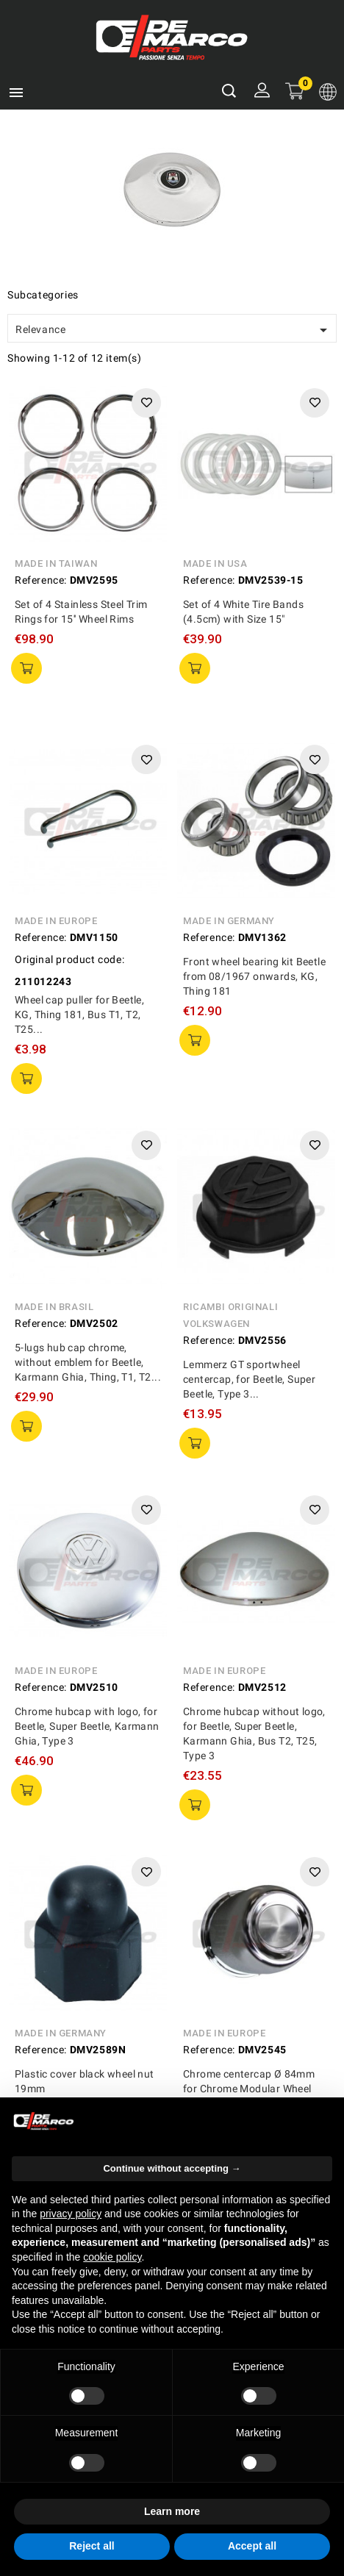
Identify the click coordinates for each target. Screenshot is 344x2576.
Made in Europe (56, 920)
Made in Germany (229, 920)
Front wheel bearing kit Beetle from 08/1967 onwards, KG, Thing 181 (254, 976)
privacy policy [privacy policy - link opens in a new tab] (70, 2213)
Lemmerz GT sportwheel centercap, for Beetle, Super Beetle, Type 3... (249, 1379)
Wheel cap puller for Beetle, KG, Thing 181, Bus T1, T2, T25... (79, 1014)
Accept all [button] (252, 2546)
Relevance (173, 330)
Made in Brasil (54, 1306)
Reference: (41, 580)
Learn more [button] (172, 2511)
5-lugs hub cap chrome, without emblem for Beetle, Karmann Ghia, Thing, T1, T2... (88, 1362)
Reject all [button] (91, 2546)
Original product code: (69, 959)
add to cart (26, 668)
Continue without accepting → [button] (171, 2168)
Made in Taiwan (56, 563)
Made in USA (215, 563)
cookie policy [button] (112, 2257)
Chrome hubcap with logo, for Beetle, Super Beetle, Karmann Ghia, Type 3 (87, 1726)
